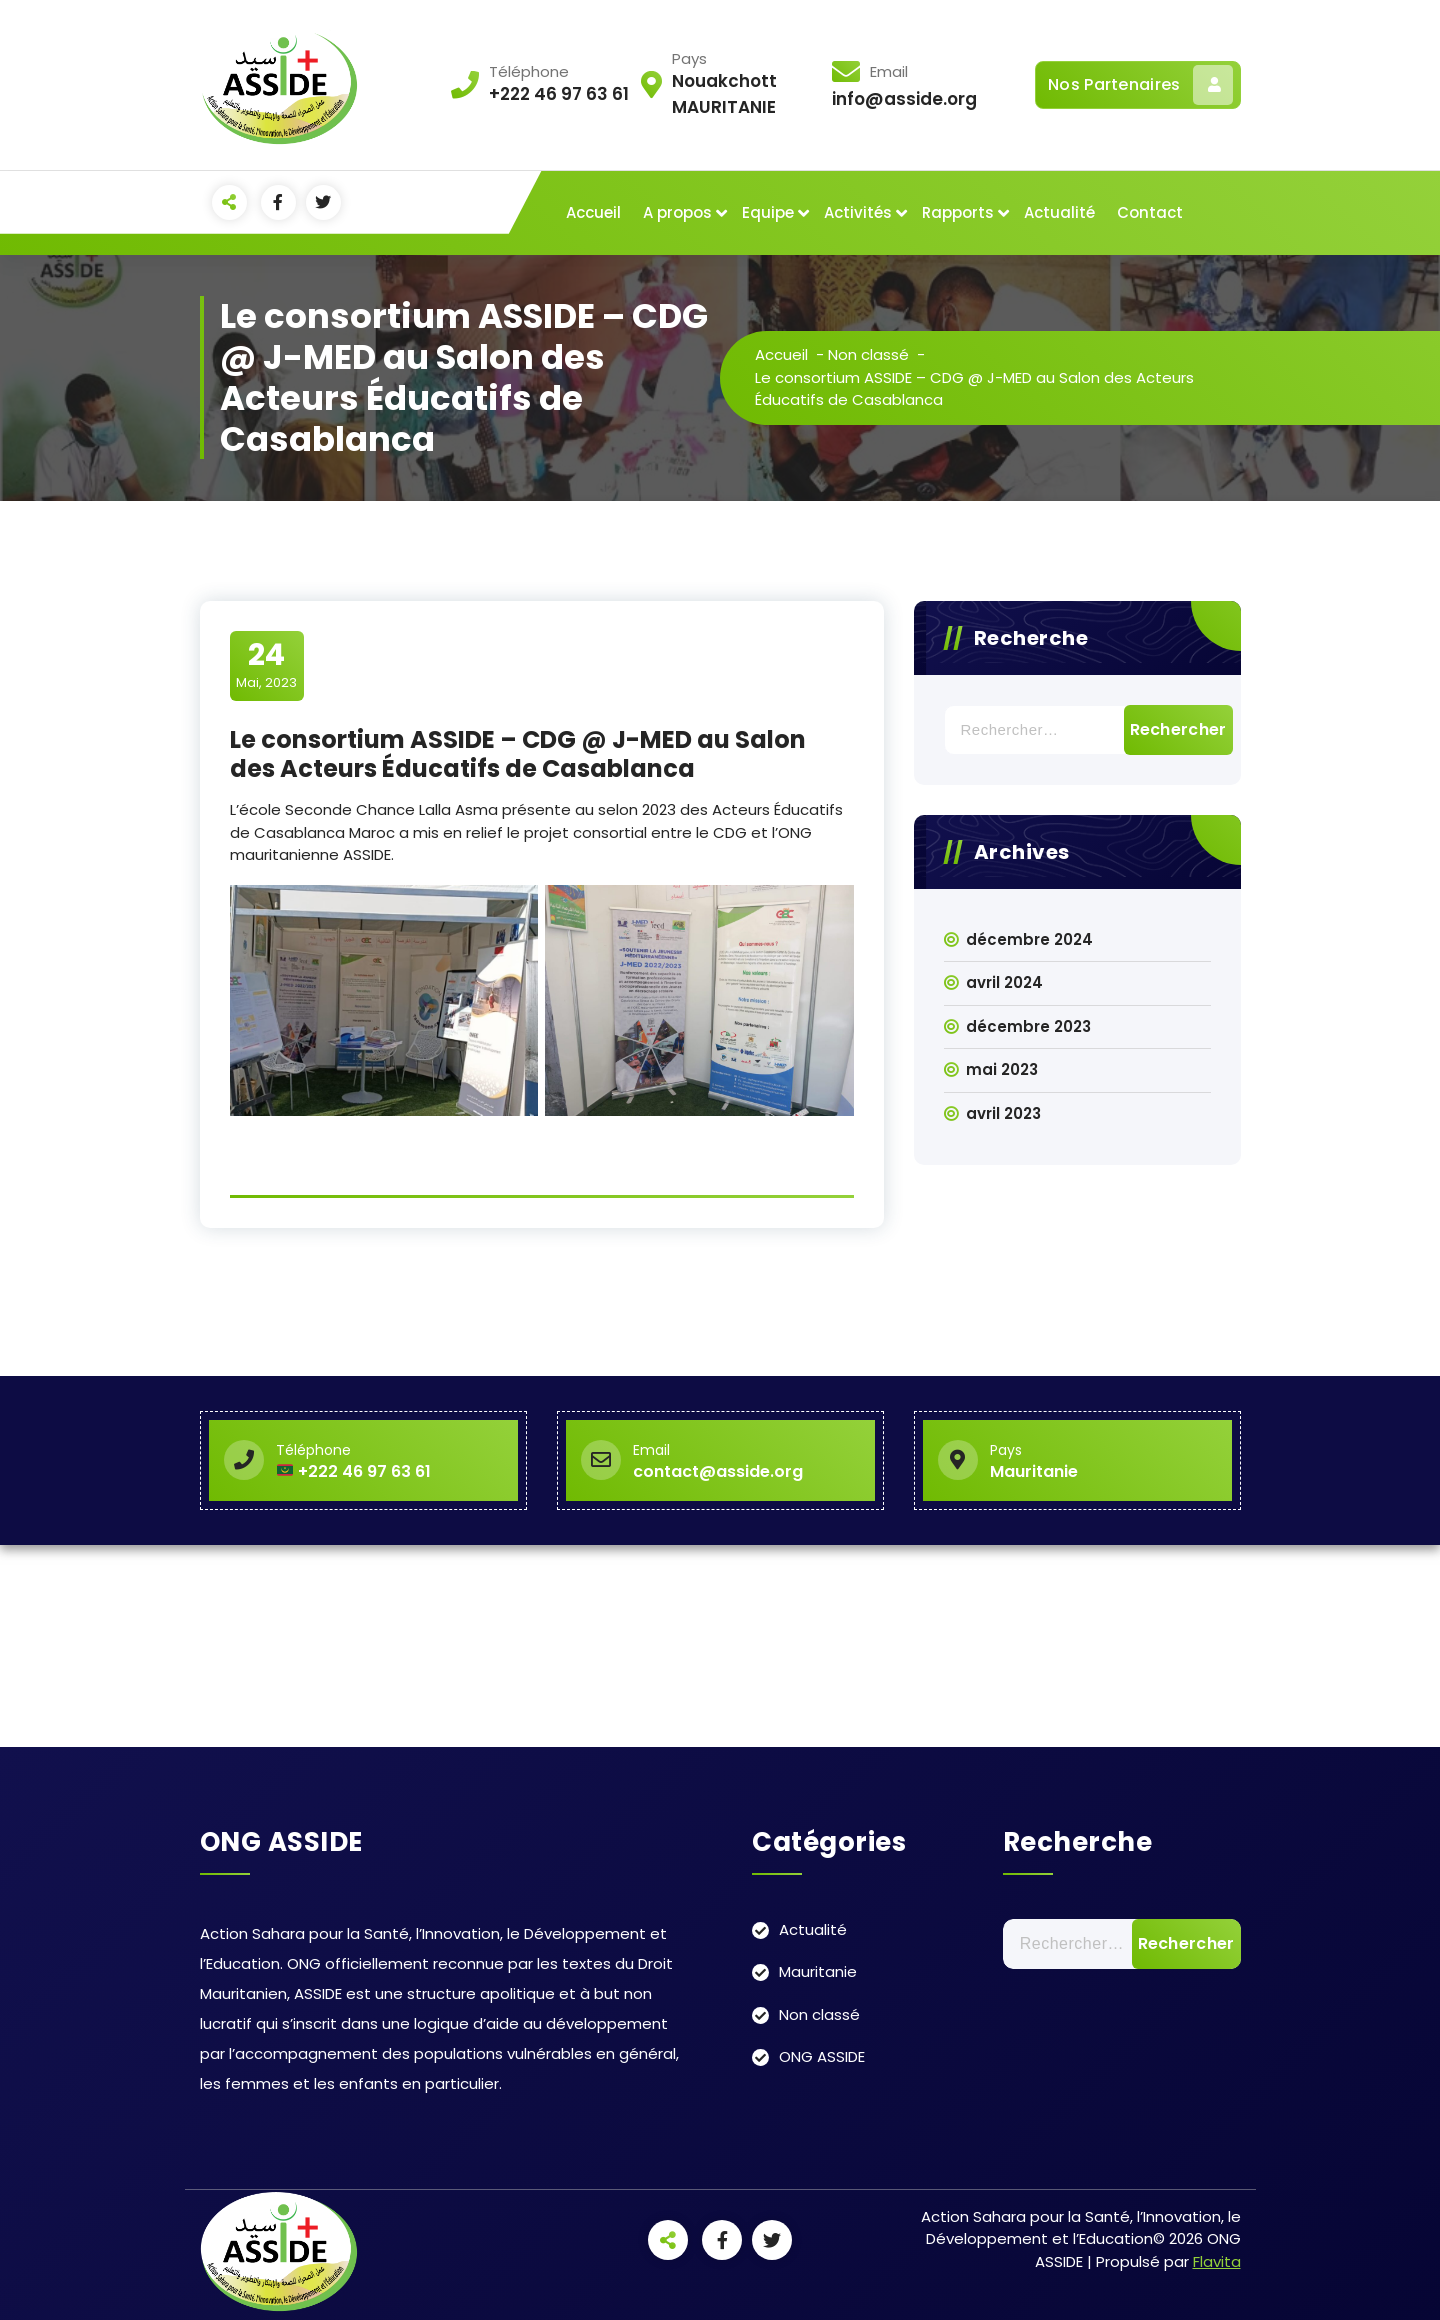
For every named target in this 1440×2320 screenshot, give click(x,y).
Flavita (1217, 2261)
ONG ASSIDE (822, 2056)
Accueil (593, 212)
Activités (858, 212)
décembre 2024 (1029, 939)
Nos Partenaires (1140, 85)
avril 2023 (1003, 1113)
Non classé (868, 354)
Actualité (1059, 212)
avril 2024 (1004, 982)
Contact (1150, 212)
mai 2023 (1002, 1069)
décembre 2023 (1028, 1026)
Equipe (768, 212)
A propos (677, 212)
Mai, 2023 (266, 665)
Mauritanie (818, 1971)
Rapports (958, 212)
